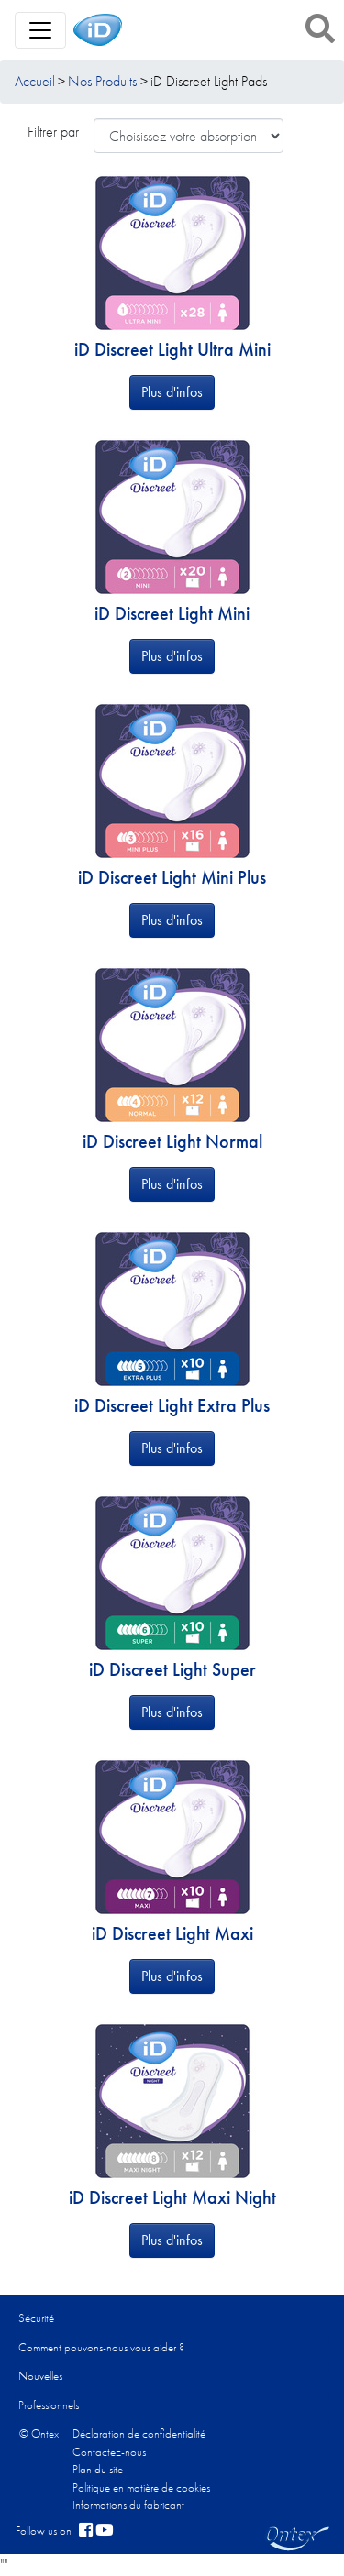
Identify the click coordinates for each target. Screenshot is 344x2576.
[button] (320, 28)
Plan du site (97, 2469)
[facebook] (86, 2531)
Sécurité (36, 2318)
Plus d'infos (172, 392)
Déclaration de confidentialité (138, 2433)
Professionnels (48, 2405)
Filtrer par (53, 131)
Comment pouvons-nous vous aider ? (101, 2347)
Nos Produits (102, 81)
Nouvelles (40, 2375)
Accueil (35, 81)
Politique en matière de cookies (141, 2487)
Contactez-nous (109, 2452)
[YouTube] (104, 2531)
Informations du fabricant (128, 2505)
